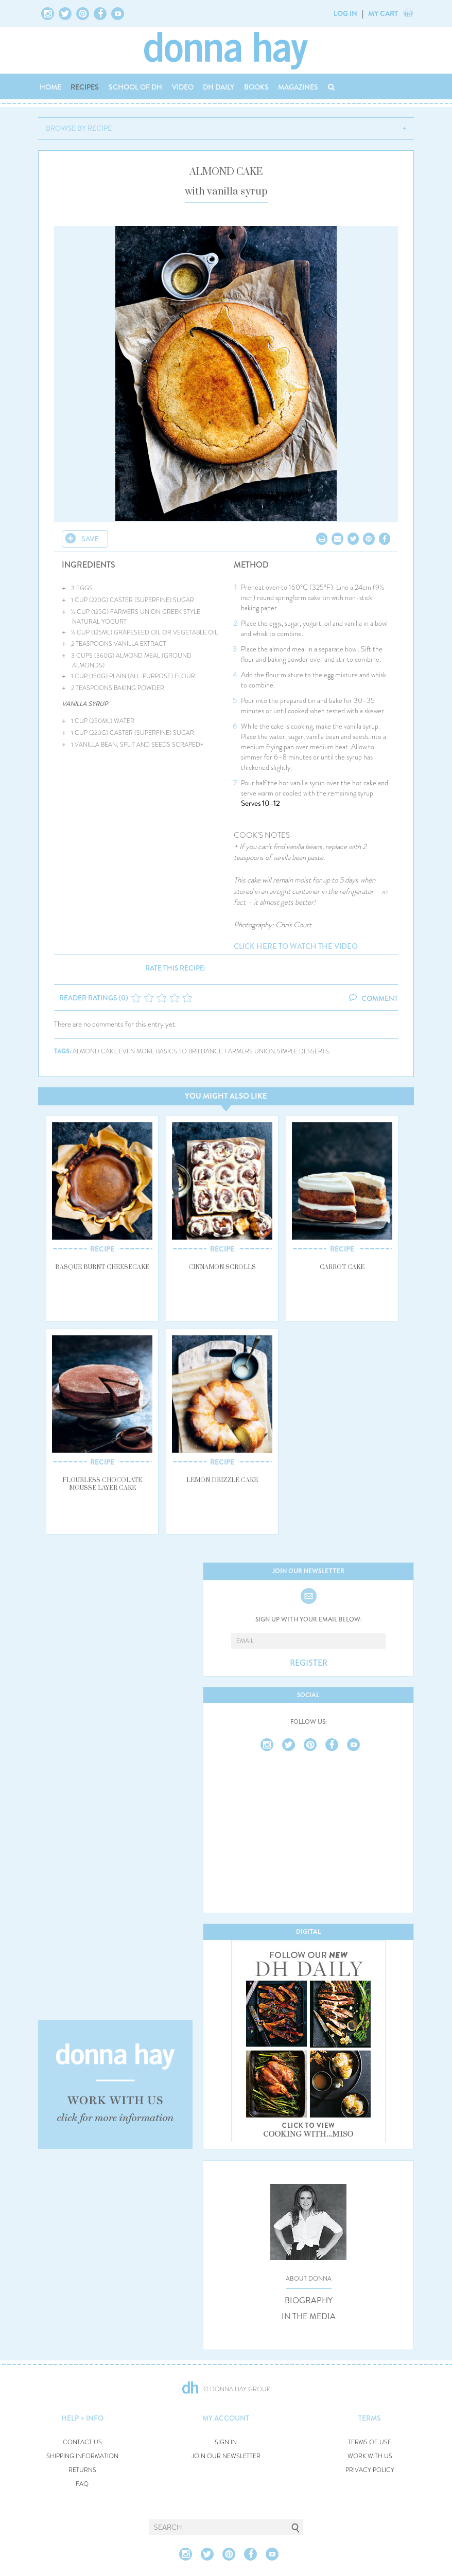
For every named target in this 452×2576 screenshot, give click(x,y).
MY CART (383, 13)
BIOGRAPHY (309, 2300)
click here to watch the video (296, 946)
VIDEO (183, 87)
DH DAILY (218, 87)
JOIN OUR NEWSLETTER (226, 2456)
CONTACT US (82, 2442)
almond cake (95, 1051)
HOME (50, 87)
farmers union (249, 1051)
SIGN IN (226, 2442)
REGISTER (308, 1663)
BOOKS (256, 87)
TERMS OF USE (369, 2442)
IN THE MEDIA (309, 2316)
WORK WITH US (369, 2456)
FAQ (82, 2484)
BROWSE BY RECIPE (79, 128)
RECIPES (85, 87)
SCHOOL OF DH (135, 87)
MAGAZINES (298, 87)
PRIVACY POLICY (369, 2470)
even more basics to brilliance (170, 1051)
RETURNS (82, 2470)
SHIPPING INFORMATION (82, 2456)
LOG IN (345, 13)
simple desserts (303, 1051)
